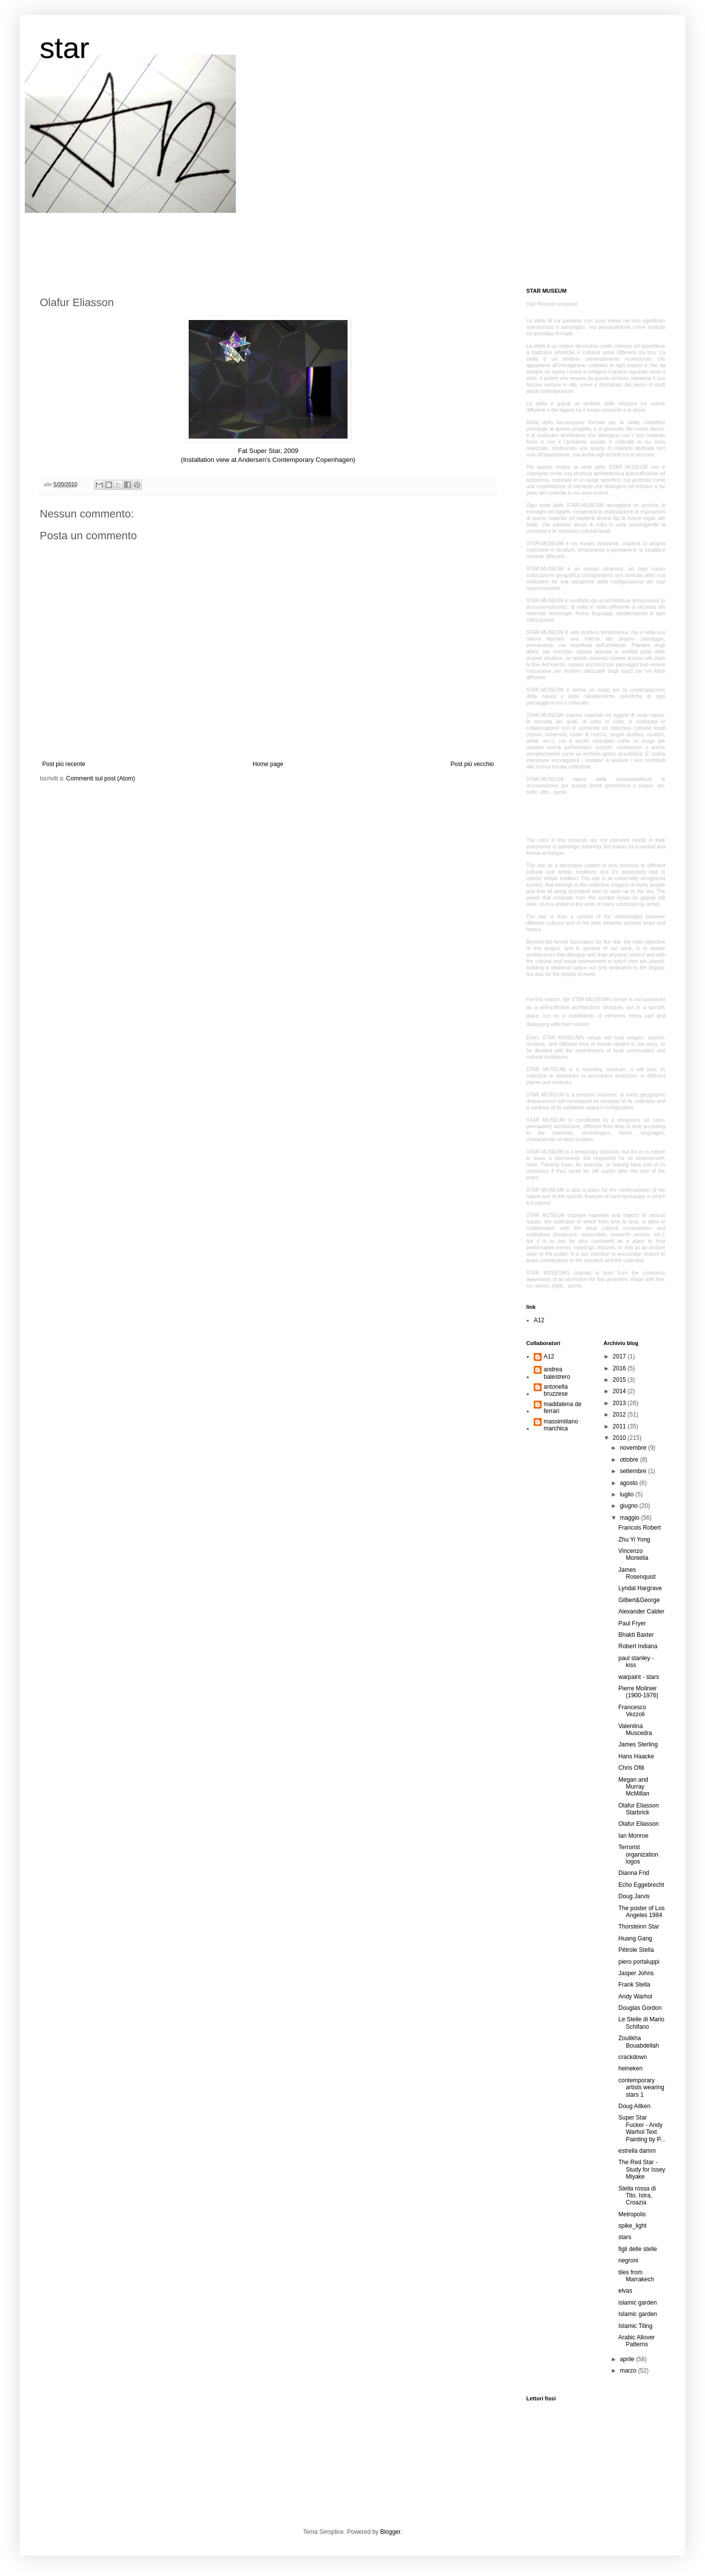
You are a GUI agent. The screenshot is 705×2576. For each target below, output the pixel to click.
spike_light (632, 2225)
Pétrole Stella (635, 1949)
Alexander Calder (641, 1611)
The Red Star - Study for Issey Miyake (641, 2169)
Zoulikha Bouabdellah (638, 2042)
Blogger (390, 2531)
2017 (620, 1356)
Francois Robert (639, 1527)
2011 (620, 1426)
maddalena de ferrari (562, 1408)
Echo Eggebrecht (641, 1884)
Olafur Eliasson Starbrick (638, 1809)
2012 (620, 1414)
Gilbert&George (638, 1600)
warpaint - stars (638, 1677)
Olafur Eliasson (638, 1823)
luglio (627, 1494)
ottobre (630, 1459)
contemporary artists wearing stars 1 (641, 2087)
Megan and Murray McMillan (633, 1787)
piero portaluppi (638, 1961)
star (64, 47)
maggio (630, 1517)
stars (624, 2237)
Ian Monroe (633, 1835)
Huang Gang (635, 1938)
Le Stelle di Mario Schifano (641, 2023)
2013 (620, 1403)
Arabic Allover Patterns (636, 2341)
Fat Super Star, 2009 (268, 450)
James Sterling (637, 1744)
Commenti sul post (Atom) (100, 778)
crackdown (632, 2057)
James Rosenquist (636, 1573)
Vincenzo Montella (633, 1554)
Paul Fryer (631, 1623)
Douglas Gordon (639, 2007)
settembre (634, 1471)
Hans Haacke (636, 1756)
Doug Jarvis (633, 1896)
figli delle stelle (637, 2249)
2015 (620, 1379)
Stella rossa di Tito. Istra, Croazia (636, 2195)
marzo (629, 2370)
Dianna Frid (633, 1872)
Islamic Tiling (635, 2325)
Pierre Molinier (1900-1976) (638, 1692)
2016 (620, 1368)
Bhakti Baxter (635, 1634)
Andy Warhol (635, 1996)
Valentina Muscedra (635, 1730)
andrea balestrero (557, 1373)
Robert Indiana (637, 1646)
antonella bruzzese (556, 1390)
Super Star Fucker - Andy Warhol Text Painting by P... (641, 2128)
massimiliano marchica (561, 1425)
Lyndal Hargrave (640, 1588)
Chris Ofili (631, 1767)
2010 (620, 1437)
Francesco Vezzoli (632, 1711)
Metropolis (631, 2214)
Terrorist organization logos (638, 1854)
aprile (628, 2359)
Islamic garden (637, 2314)
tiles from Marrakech (636, 2276)
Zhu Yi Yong (634, 1539)
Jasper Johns (635, 1973)
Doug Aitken (634, 2106)
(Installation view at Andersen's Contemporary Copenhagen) (268, 459)
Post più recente (63, 764)
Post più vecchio (472, 764)
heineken (630, 2068)
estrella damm (636, 2150)
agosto (629, 1483)
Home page (268, 764)
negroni (628, 2260)
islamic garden (637, 2302)
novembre (634, 1447)
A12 (539, 1320)
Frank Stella (634, 1984)
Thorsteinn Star (638, 1926)
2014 (620, 1391)
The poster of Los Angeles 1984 (641, 1912)
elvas (625, 2290)
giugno (629, 1505)
